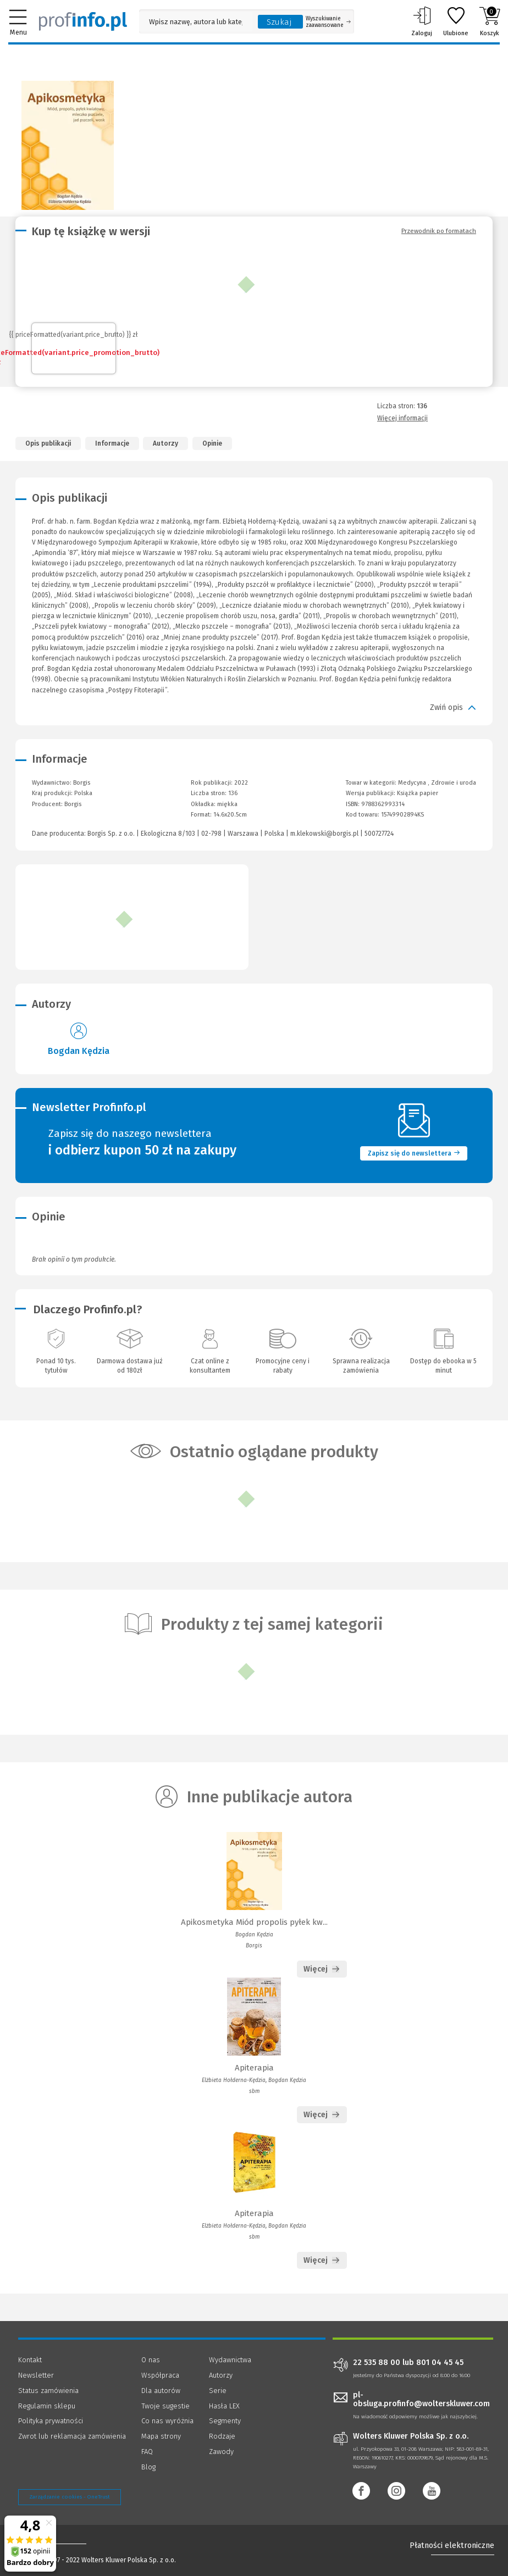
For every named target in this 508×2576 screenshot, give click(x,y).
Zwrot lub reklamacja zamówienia (72, 2436)
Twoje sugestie (165, 2406)
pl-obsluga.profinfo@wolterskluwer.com (421, 2399)
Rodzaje (222, 2436)
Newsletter (36, 2375)
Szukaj (279, 22)
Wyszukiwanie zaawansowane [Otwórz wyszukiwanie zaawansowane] (328, 22)
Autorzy (165, 443)
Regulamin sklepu (46, 2406)
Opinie (212, 443)
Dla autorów (160, 2390)
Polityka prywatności (50, 2421)
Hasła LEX (224, 2406)
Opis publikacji (48, 443)
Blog (148, 2467)
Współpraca (160, 2375)
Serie (218, 2390)
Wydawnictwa (230, 2360)
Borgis (72, 804)
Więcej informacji (402, 418)
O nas (150, 2360)
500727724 (379, 833)
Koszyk (489, 21)
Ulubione (455, 21)
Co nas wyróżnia (167, 2421)
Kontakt (30, 2360)
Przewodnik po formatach (438, 231)
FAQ (147, 2451)
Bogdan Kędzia (78, 1051)
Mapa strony (161, 2436)
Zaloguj (421, 21)
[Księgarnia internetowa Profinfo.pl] (83, 21)
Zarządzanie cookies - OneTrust (69, 2497)
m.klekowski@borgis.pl (324, 833)
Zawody (221, 2451)
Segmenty (225, 2421)
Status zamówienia (48, 2390)
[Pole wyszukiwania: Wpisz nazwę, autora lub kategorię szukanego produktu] (195, 21)
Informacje (112, 443)
